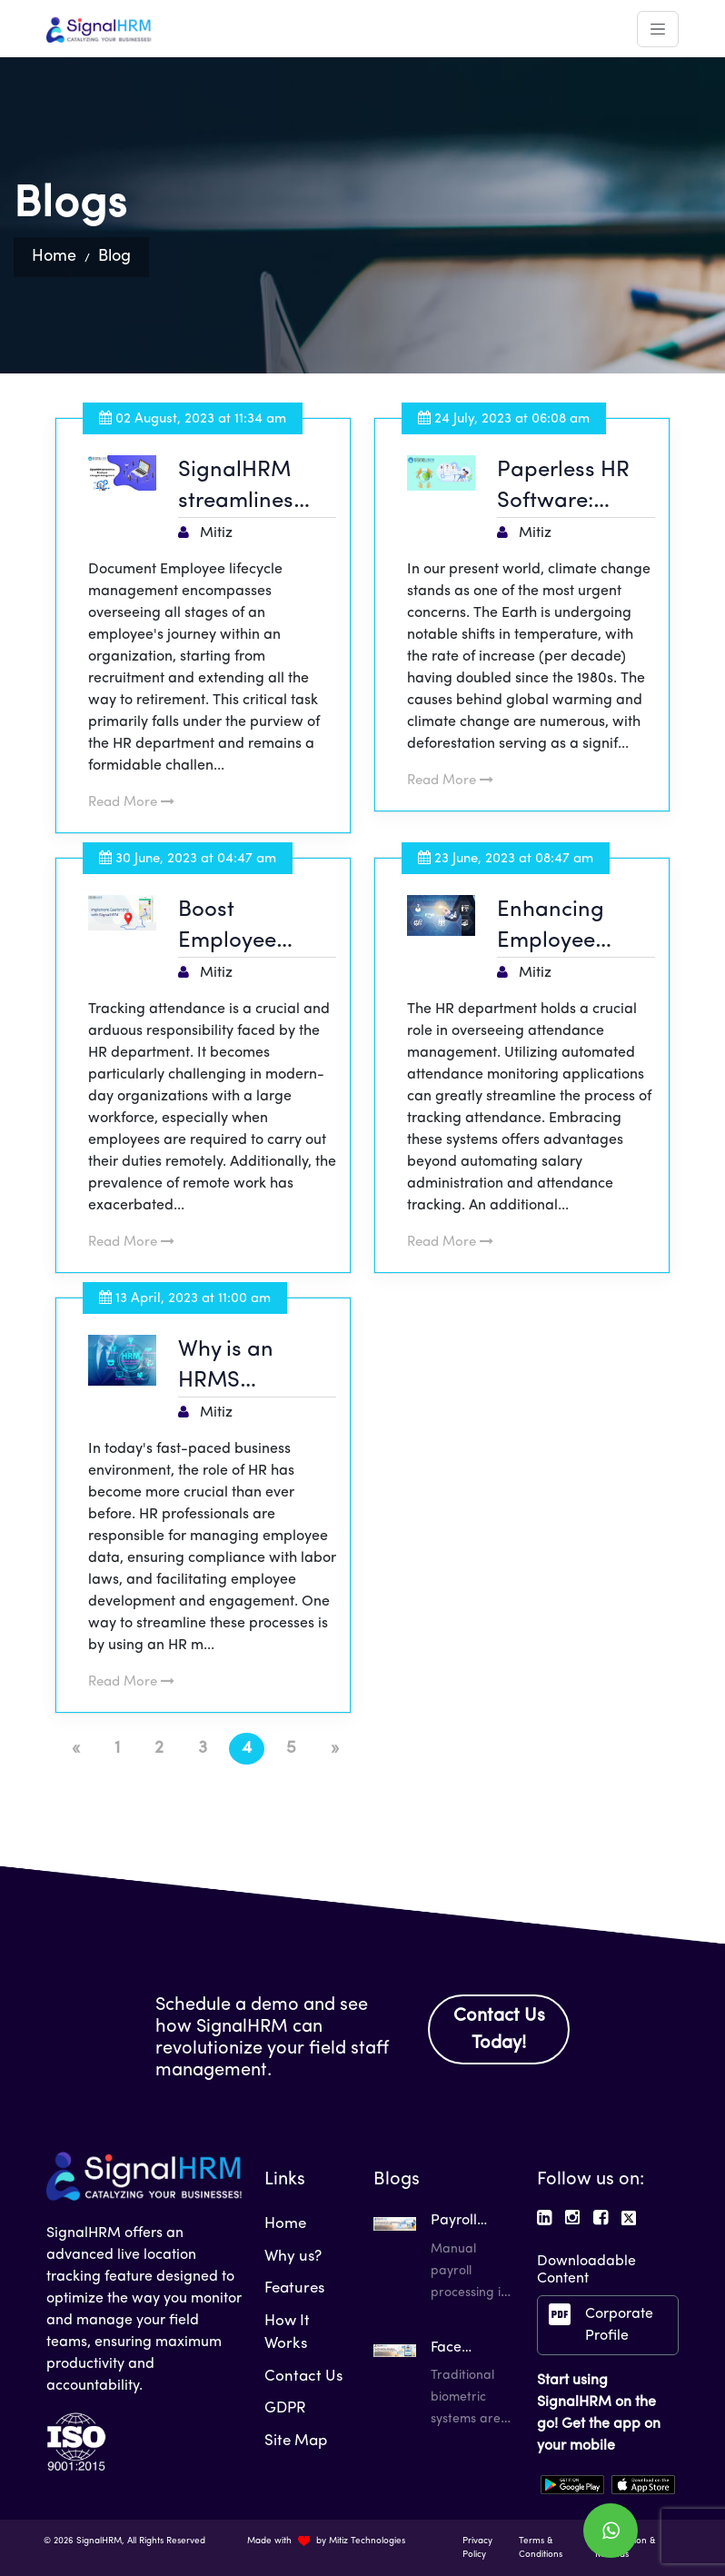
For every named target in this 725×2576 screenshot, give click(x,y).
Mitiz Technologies (367, 2541)
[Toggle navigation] (658, 29)
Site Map (295, 2441)
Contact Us (303, 2376)
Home (54, 256)
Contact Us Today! (499, 2030)
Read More (131, 803)
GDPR (285, 2408)
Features (294, 2288)
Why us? (293, 2256)
